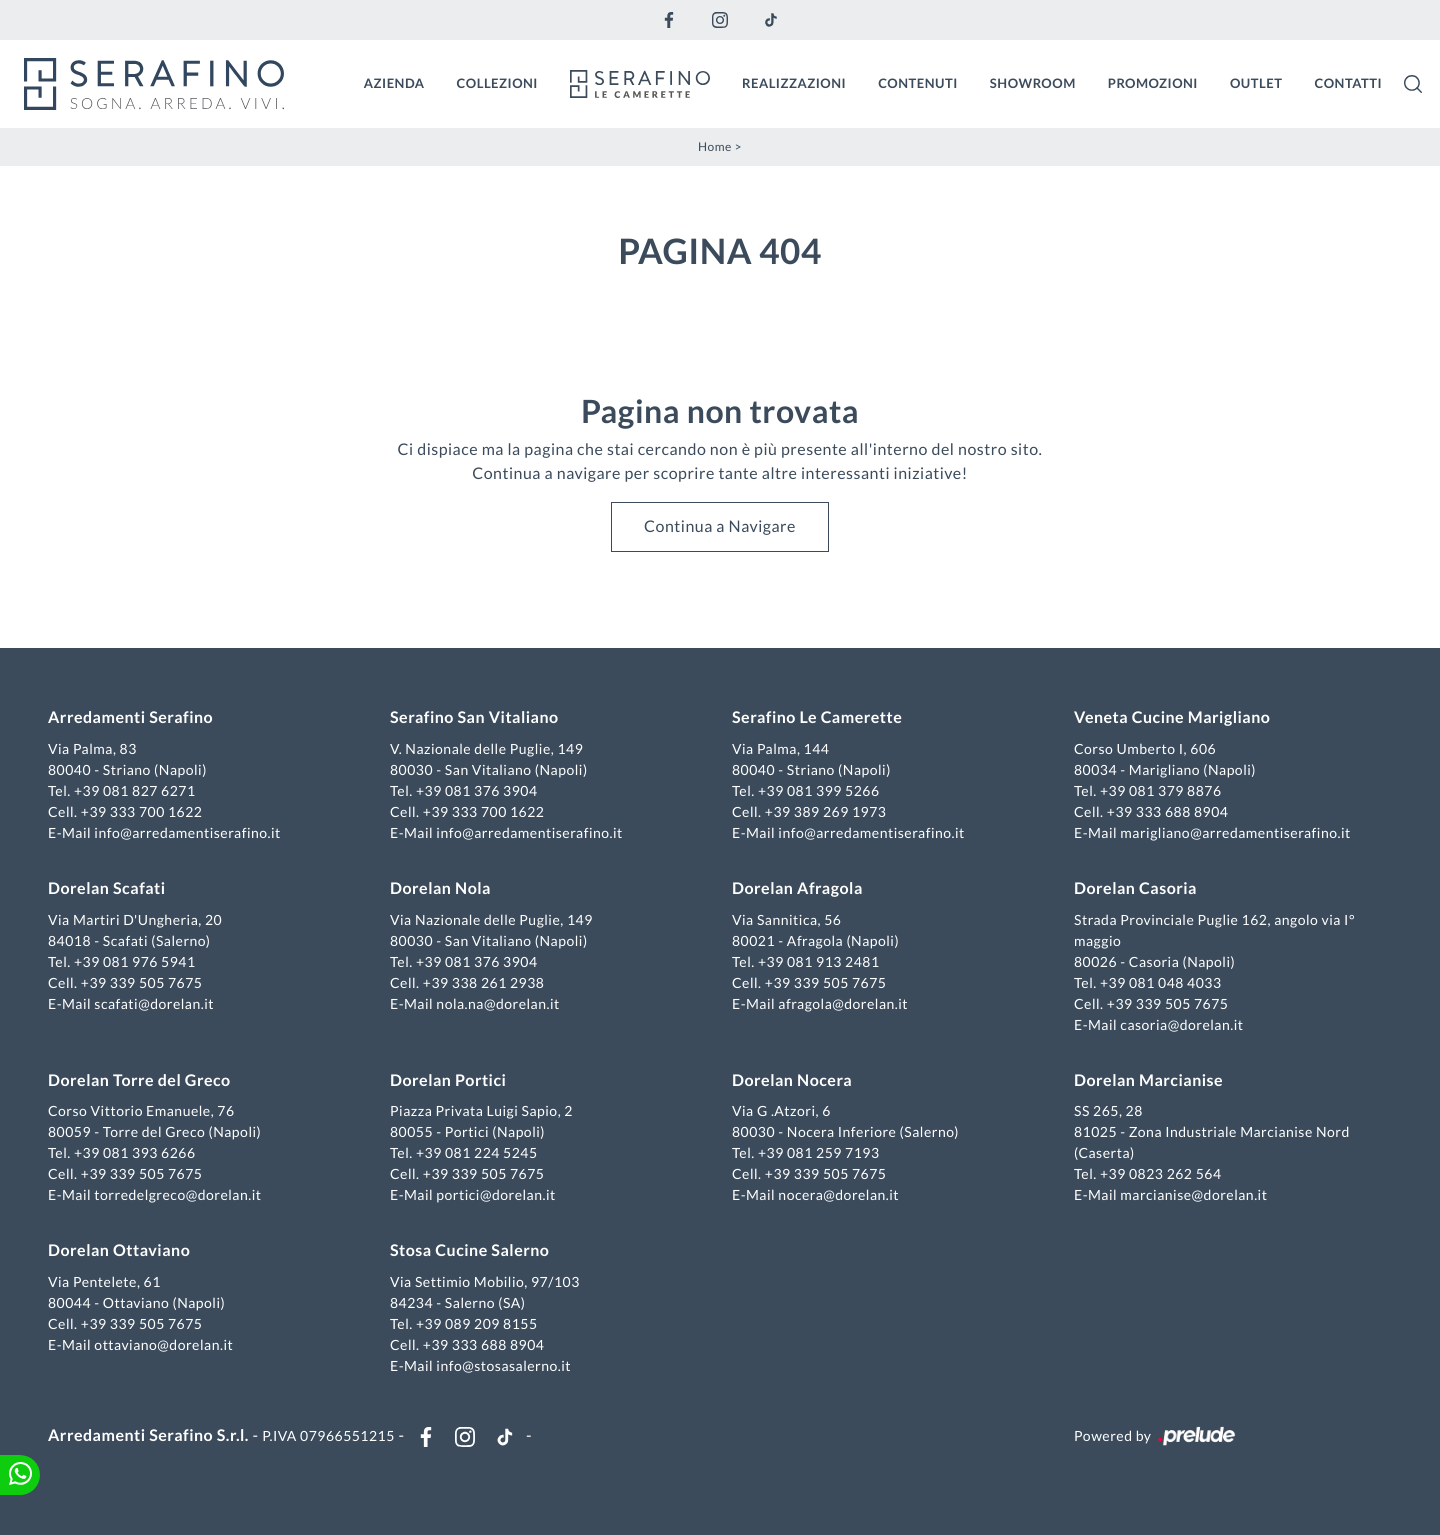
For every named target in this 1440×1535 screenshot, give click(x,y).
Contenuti (918, 83)
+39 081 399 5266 (819, 790)
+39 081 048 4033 (1161, 982)
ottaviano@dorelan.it (163, 1344)
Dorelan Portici (448, 1080)
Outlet (1256, 83)
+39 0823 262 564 (1161, 1173)
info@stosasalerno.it (503, 1365)
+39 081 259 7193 (819, 1152)
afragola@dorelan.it (843, 1003)
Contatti (1348, 83)
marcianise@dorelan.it (1193, 1194)
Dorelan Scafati (107, 888)
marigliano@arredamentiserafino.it (1235, 832)
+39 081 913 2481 (819, 961)
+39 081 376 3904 (477, 790)
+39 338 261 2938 (484, 982)
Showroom (1033, 83)
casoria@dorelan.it (1181, 1024)
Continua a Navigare (720, 526)
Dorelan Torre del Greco (139, 1080)
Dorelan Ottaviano (119, 1250)
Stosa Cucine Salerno (469, 1250)
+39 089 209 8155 (477, 1323)
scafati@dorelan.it (154, 1003)
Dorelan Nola (440, 888)
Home (715, 146)
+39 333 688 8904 (1168, 811)
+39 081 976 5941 (135, 961)
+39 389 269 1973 (826, 811)
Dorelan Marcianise (1148, 1080)
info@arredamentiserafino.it (187, 832)
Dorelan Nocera (792, 1080)
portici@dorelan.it (495, 1194)
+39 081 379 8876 (1161, 790)
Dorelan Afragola (797, 888)
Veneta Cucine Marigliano (1172, 717)
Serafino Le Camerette (817, 717)
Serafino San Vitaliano (474, 717)
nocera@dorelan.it (838, 1194)
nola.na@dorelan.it (497, 1003)
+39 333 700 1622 (142, 811)
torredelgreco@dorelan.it (177, 1194)
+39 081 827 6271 (135, 790)
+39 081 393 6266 (135, 1152)
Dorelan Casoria (1135, 888)
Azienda (394, 83)
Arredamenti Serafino (130, 717)
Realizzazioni (794, 83)
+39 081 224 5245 (477, 1152)
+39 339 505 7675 (142, 982)
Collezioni (497, 83)
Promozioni (1153, 83)
